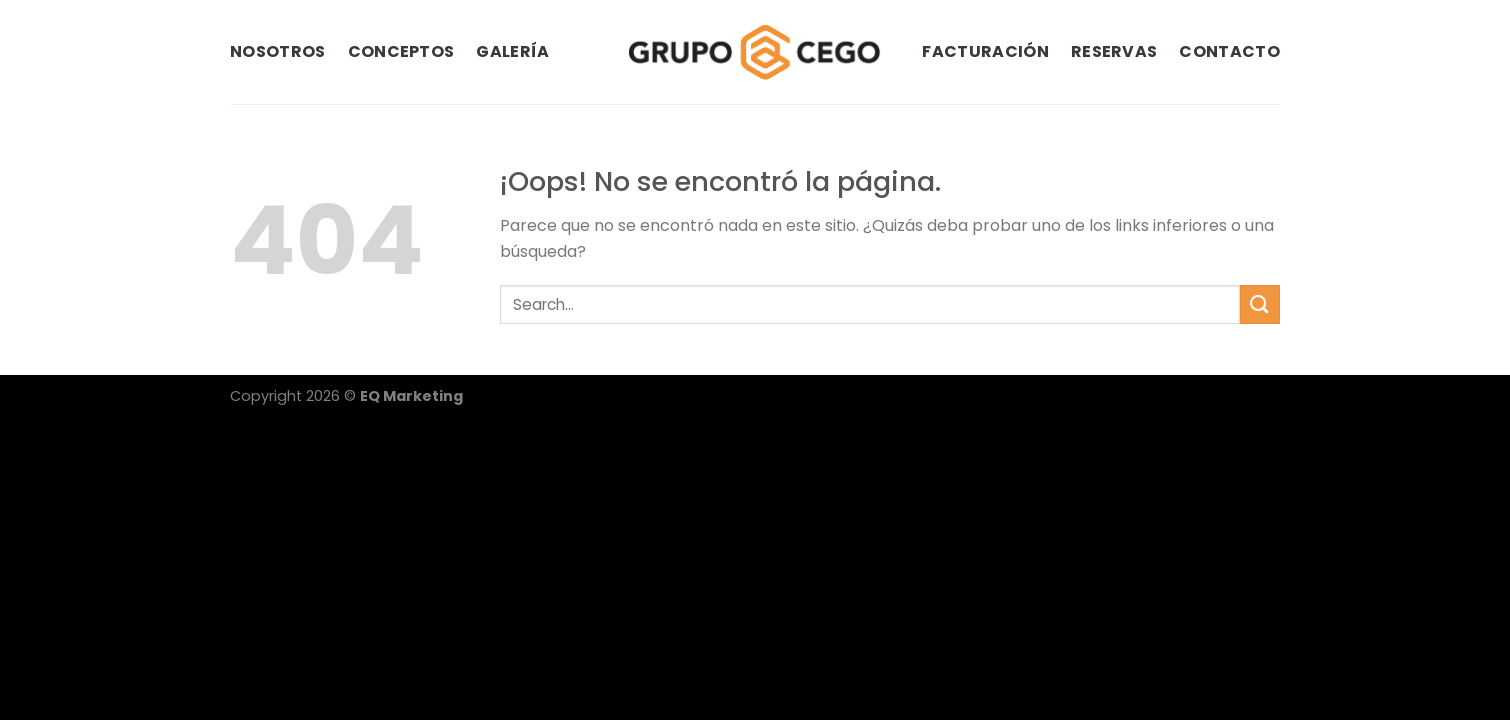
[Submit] (1260, 304)
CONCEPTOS (401, 51)
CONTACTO (1229, 51)
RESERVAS (1114, 51)
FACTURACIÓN (985, 51)
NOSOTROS (278, 51)
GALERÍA (512, 51)
